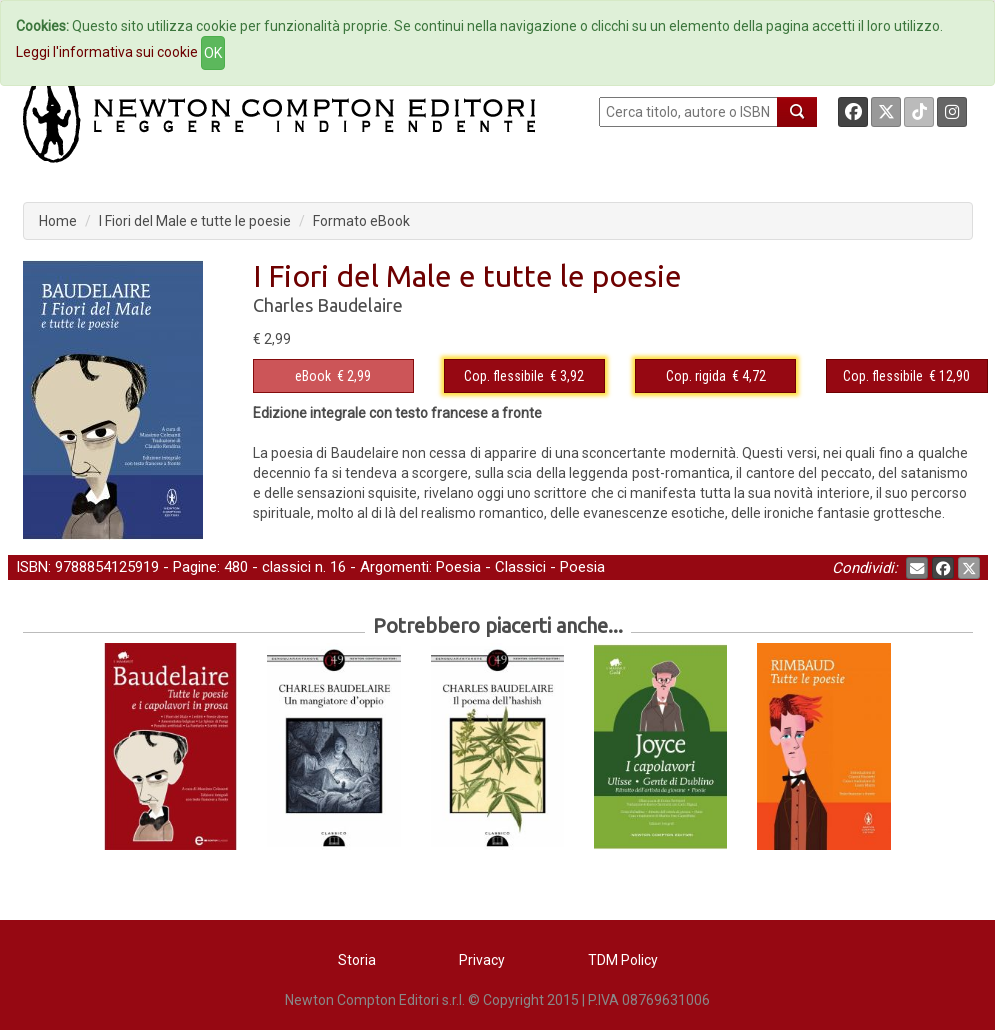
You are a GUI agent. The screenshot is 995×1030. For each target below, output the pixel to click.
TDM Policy (623, 960)
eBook (313, 376)
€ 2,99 (333, 376)
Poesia (458, 567)
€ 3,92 (524, 376)
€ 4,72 (716, 376)
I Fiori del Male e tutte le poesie (195, 221)
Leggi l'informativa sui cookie (107, 52)
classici (286, 567)
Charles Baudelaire (328, 305)
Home (58, 221)
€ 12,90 (906, 376)
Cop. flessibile (504, 376)
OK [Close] (213, 53)
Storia (357, 960)
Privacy (482, 960)
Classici (520, 567)
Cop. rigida (696, 376)
